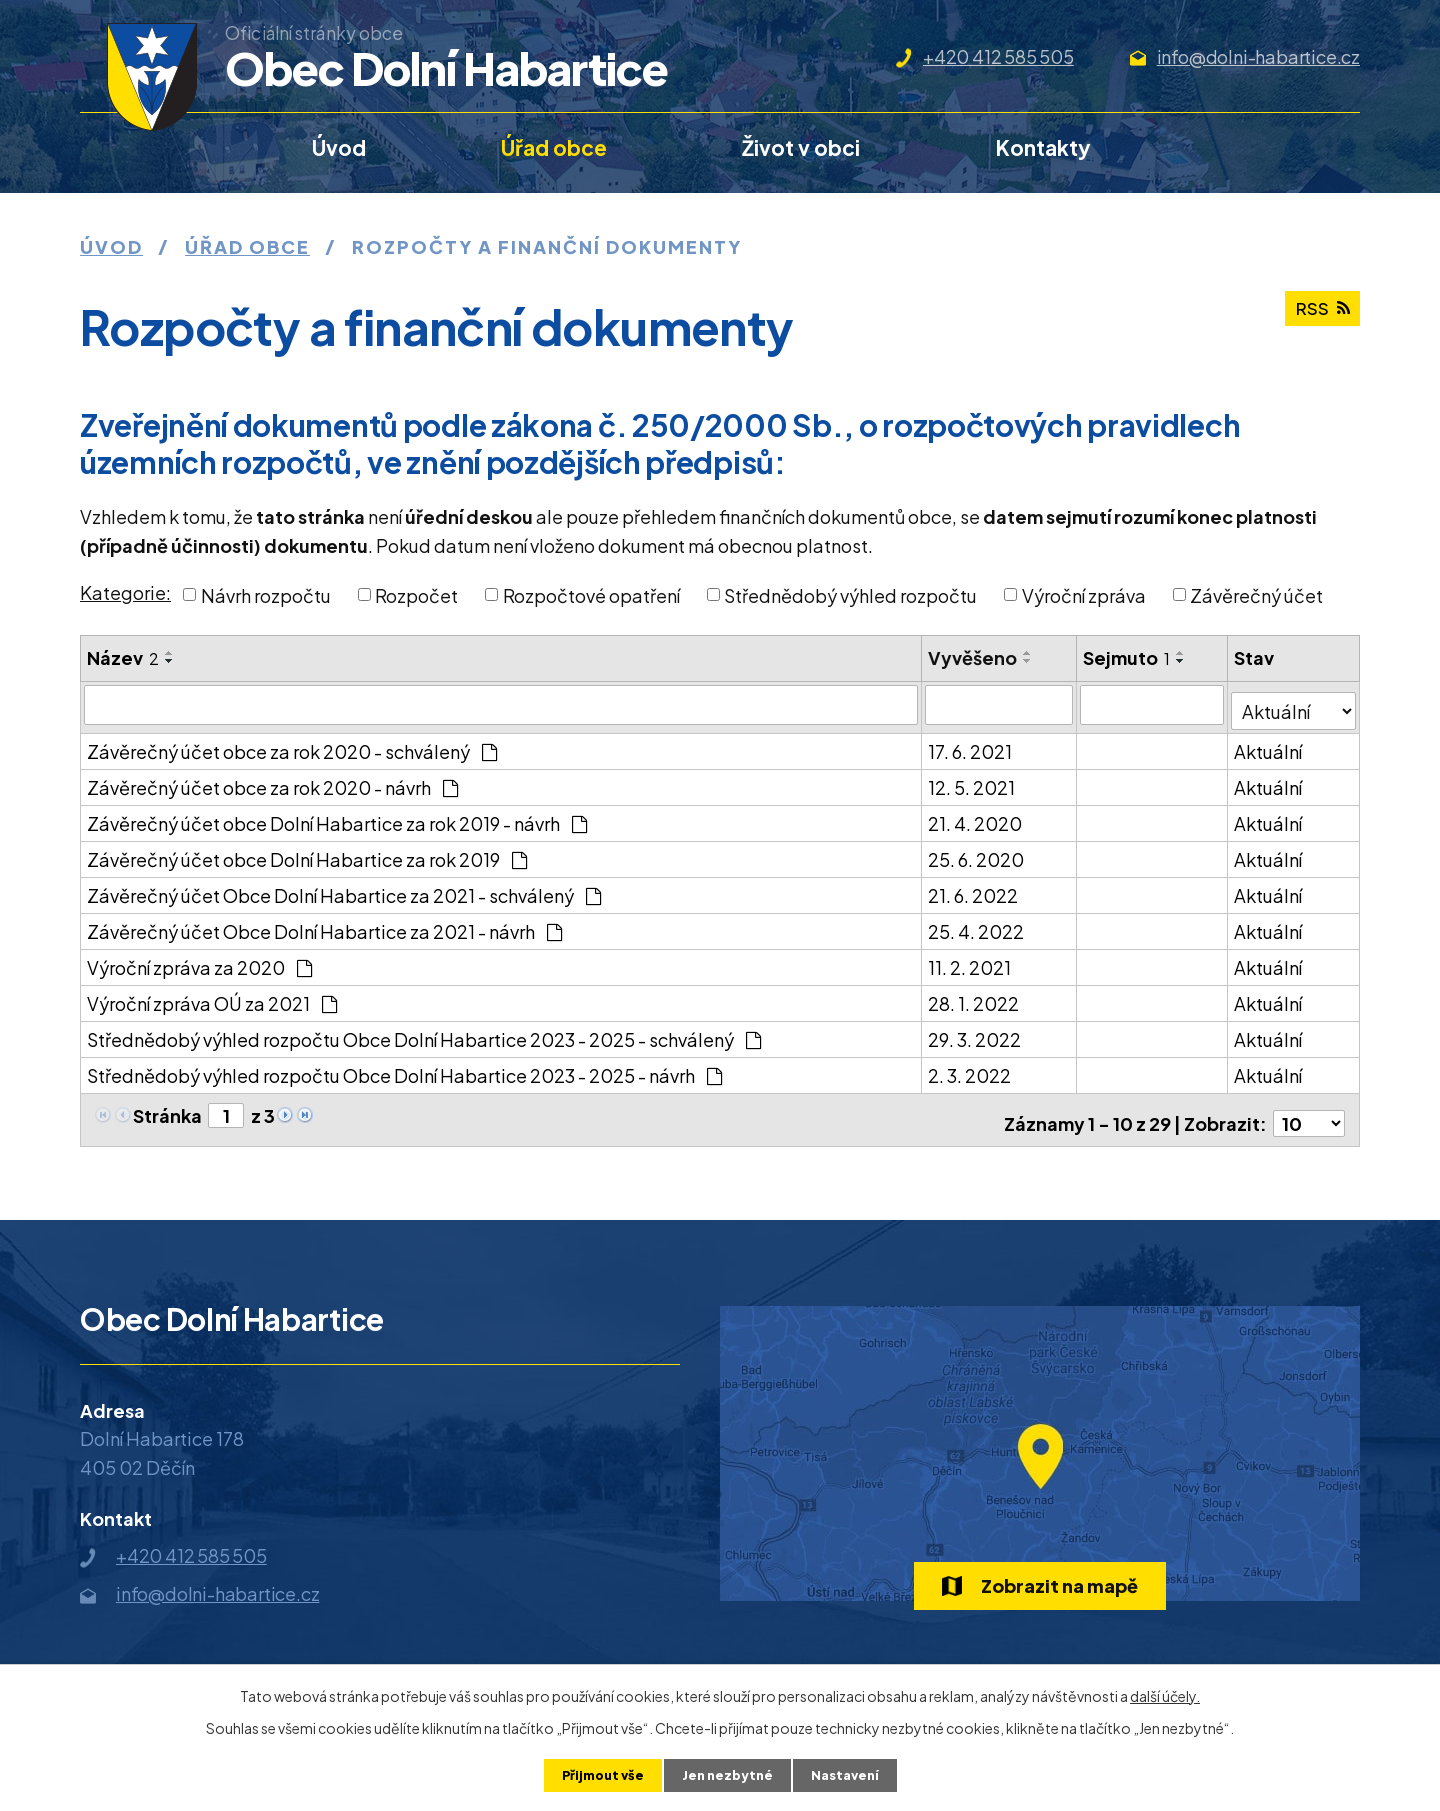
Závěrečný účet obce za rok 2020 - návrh (272, 780)
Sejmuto (1127, 657)
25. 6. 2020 (977, 852)
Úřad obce (554, 147)
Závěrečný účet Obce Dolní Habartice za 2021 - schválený (344, 888)
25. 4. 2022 (977, 924)
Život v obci (801, 147)
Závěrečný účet (1256, 594)
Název (123, 657)
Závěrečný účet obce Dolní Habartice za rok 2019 (307, 852)
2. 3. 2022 (970, 1068)
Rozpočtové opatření (591, 594)
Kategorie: (125, 592)
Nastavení (851, 1774)
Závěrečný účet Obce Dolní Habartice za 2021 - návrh (324, 924)
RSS (1319, 316)
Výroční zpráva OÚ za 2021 (212, 996)
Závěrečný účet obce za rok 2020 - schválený (292, 744)
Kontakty (1043, 147)
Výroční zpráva (1084, 594)
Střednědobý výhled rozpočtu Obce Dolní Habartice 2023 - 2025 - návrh (404, 1068)
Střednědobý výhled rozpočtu (850, 594)
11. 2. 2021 (970, 960)
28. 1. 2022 (974, 996)
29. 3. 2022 (975, 1032)
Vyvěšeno (973, 657)
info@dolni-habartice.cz (1258, 56)
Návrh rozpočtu (266, 594)
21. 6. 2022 (974, 888)
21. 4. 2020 (976, 816)
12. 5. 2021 (972, 780)
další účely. (1165, 1694)
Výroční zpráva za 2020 (199, 960)
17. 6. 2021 (971, 744)
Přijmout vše (596, 1774)
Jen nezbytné (728, 1774)
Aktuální (1270, 744)
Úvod (339, 147)
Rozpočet (416, 594)
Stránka (167, 1108)
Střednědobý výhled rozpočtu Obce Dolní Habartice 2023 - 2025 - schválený (424, 1032)
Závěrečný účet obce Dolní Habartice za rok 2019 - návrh (337, 816)
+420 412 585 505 (998, 56)
